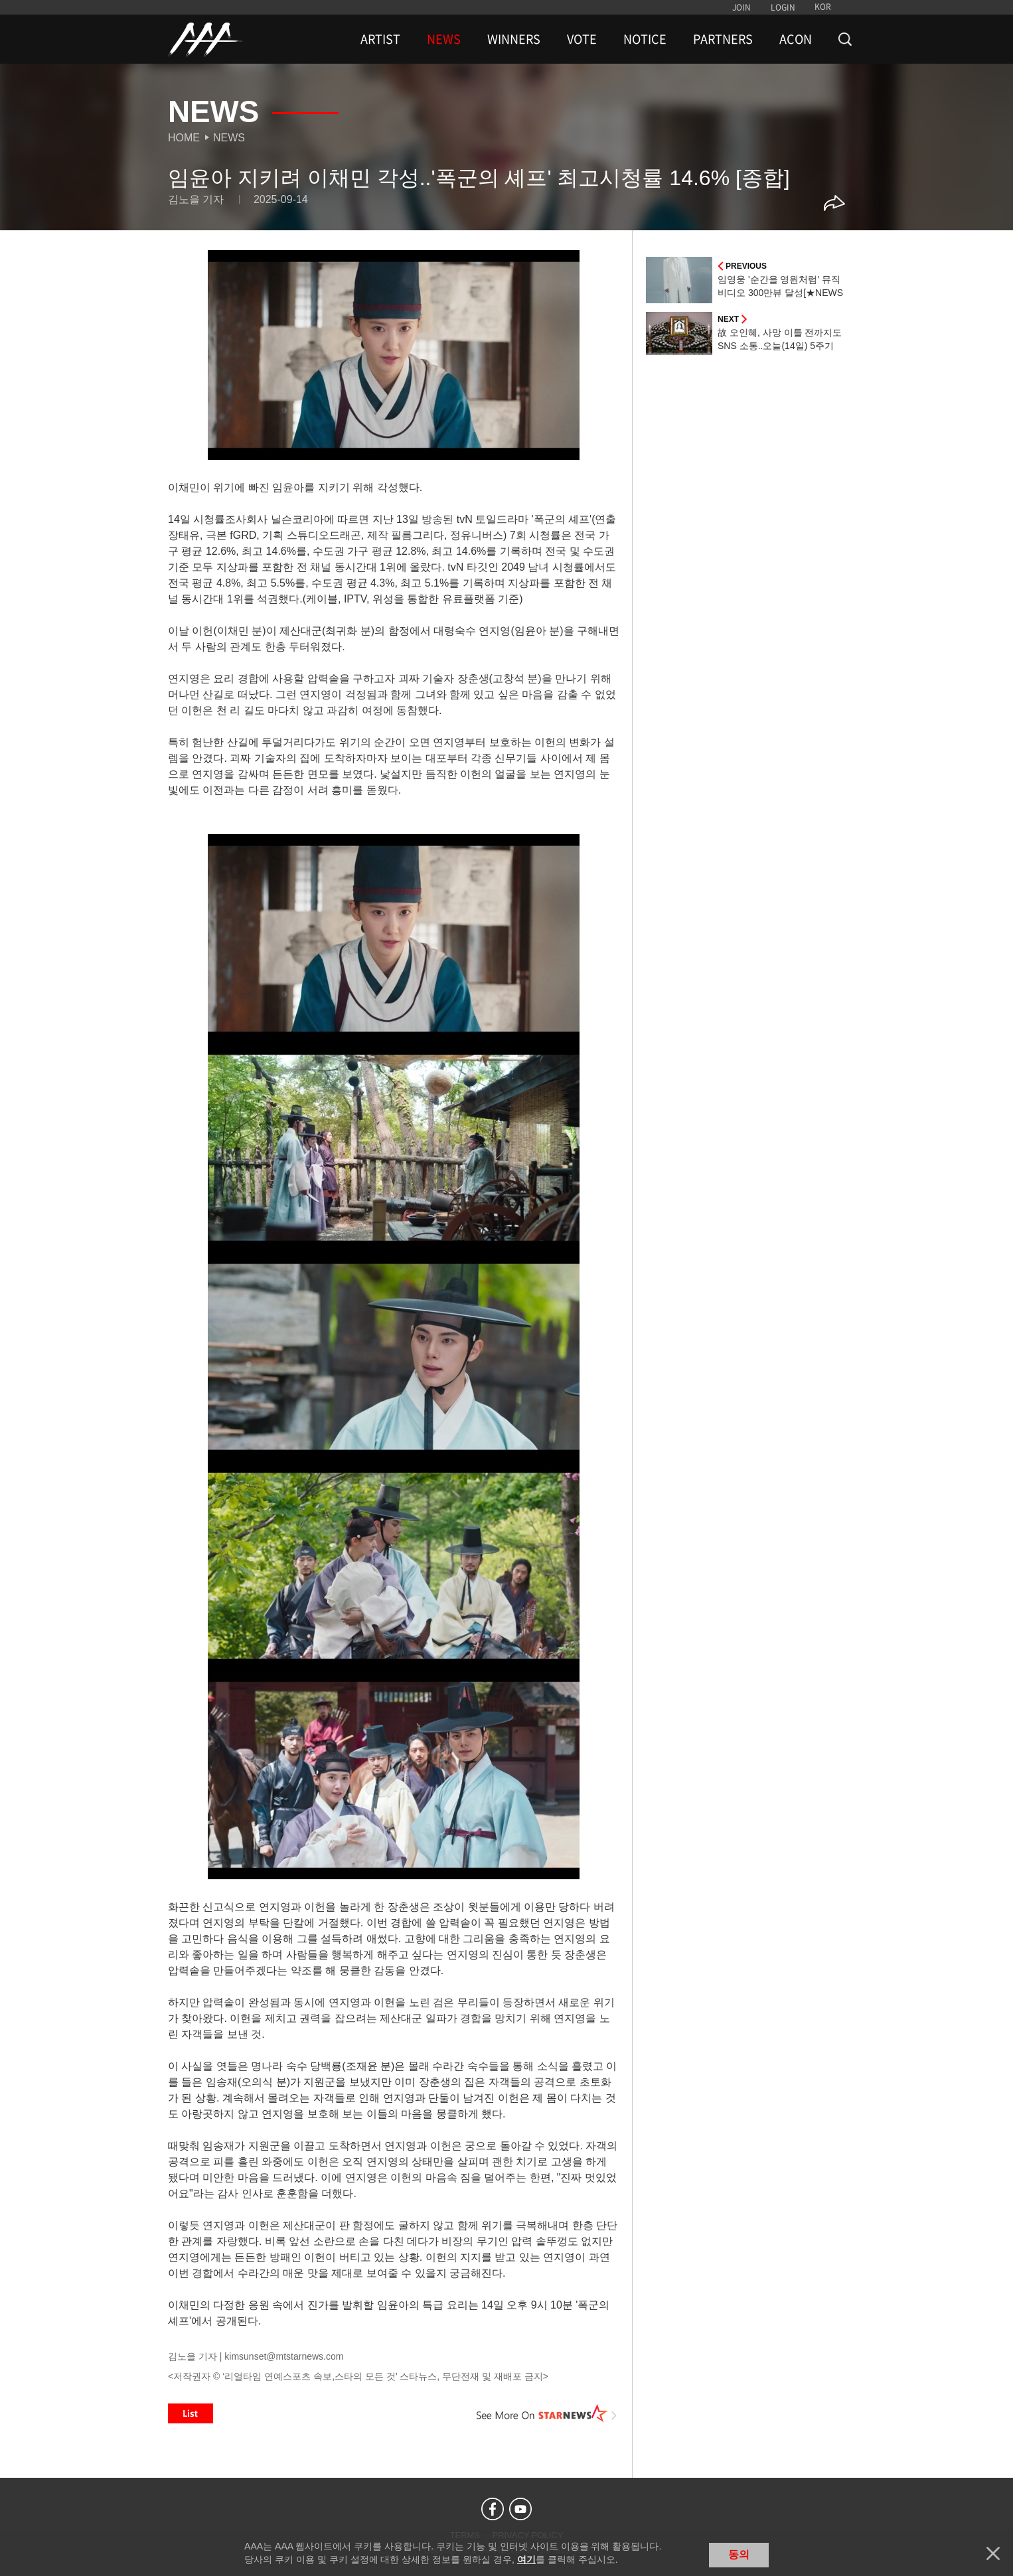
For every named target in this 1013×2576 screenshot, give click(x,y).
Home (184, 137)
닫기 (993, 2553)
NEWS (444, 39)
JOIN (741, 7)
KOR (823, 7)
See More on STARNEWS (547, 2413)
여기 (526, 2559)
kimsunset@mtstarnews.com (283, 2356)
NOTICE (644, 39)
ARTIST (380, 39)
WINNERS (513, 39)
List (190, 2413)
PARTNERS (723, 39)
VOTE (582, 39)
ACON (795, 39)
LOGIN (783, 7)
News (229, 137)
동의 (738, 2554)
